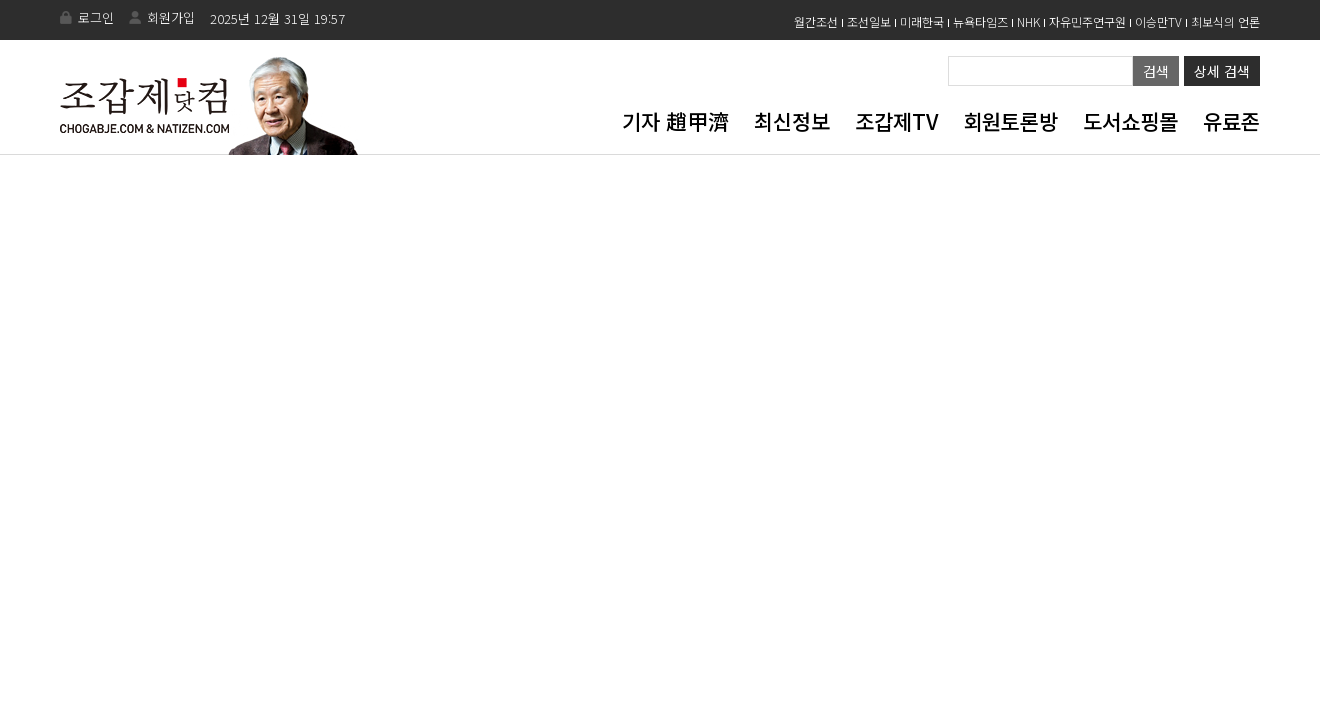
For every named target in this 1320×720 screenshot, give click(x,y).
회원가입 (171, 17)
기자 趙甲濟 (675, 121)
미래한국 (922, 21)
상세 (1222, 71)
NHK (1028, 21)
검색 (1156, 71)
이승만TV (1158, 21)
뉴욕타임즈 (980, 21)
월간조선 (816, 21)
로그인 (96, 17)
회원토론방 (1010, 121)
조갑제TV (896, 121)
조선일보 (869, 21)
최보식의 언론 (1225, 21)
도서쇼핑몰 (1130, 121)
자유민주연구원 (1087, 21)
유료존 (1231, 121)
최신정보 (792, 121)
